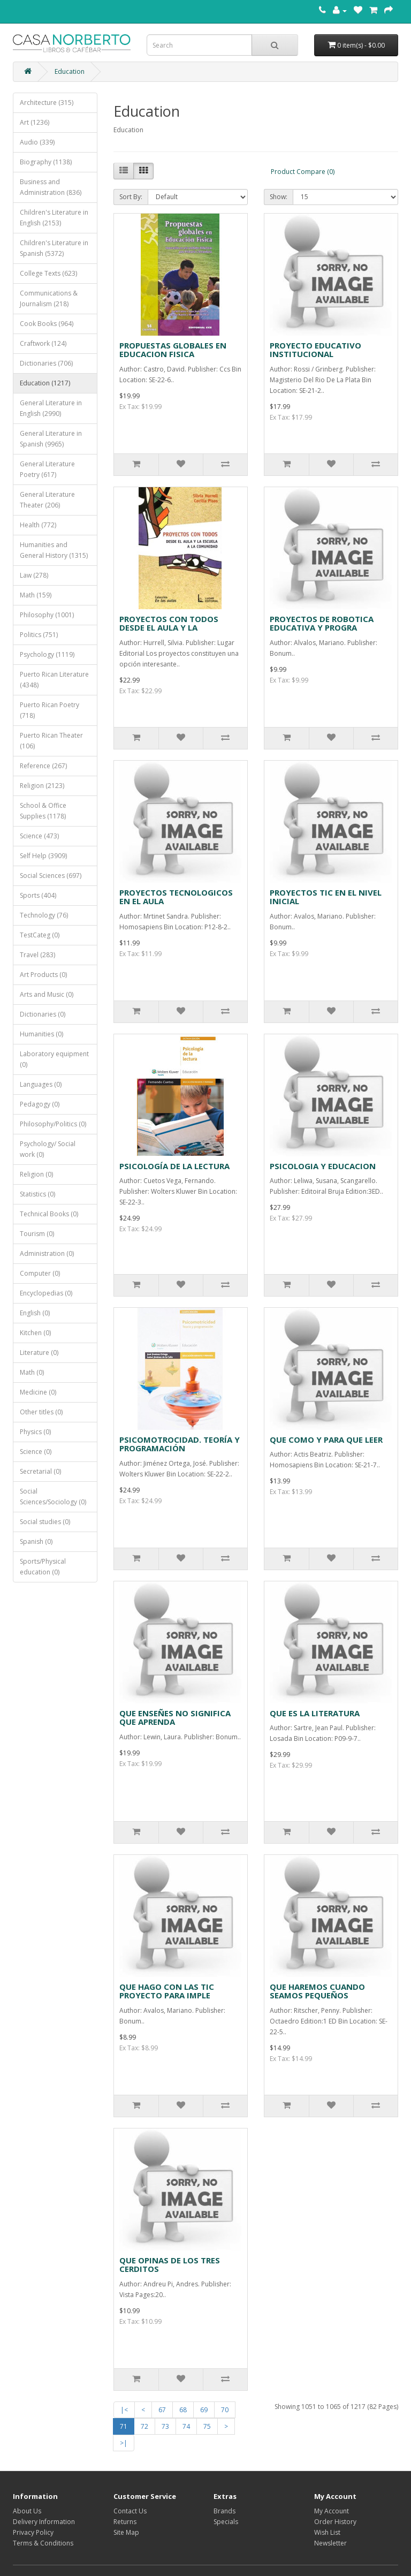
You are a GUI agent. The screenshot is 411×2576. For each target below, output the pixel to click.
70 (225, 2409)
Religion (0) (36, 1174)
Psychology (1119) (47, 654)
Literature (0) (39, 1352)
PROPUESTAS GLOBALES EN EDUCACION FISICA (172, 350)
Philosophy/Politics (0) (53, 1123)
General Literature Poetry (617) (47, 469)
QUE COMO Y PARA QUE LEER (326, 1439)
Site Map (126, 2532)
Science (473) (39, 835)
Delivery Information (44, 2521)
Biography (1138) (46, 161)
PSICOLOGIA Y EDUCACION (323, 1166)
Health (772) (38, 524)
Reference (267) (43, 765)
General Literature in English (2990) (51, 408)
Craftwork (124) (43, 343)
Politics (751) (39, 634)
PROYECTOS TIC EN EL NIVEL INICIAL (326, 897)
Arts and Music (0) (46, 994)
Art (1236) (34, 122)
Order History (335, 2521)
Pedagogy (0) (39, 1104)
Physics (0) (35, 1431)
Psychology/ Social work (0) (47, 1149)
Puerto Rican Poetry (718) (49, 710)
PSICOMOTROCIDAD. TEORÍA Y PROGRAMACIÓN (179, 1444)
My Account (331, 2511)
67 (162, 2409)
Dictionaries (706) (46, 363)
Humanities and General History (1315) (54, 550)
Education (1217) (45, 383)
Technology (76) (44, 915)
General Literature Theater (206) (47, 500)
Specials (226, 2521)
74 (186, 2426)
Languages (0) (41, 1084)
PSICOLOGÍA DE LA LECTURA (174, 1166)
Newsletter (330, 2543)
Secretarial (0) (40, 1471)
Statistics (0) (37, 1194)
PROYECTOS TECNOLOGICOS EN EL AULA (176, 897)
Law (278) (34, 575)
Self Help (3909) (43, 855)
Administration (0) (47, 1253)
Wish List (327, 2532)
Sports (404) (38, 895)
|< (124, 2409)
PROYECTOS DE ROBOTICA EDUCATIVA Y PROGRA (322, 623)
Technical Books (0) (49, 1213)
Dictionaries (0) (42, 1014)
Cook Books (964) (46, 323)
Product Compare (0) (302, 171)
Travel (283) (37, 954)
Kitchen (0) (35, 1332)
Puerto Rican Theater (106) (51, 741)
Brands (224, 2511)
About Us (27, 2511)
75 (207, 2426)
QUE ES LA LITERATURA (315, 1713)
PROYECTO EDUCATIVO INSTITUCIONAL (315, 350)
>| (123, 2443)
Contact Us (130, 2511)
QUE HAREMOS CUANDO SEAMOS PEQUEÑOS (317, 1991)
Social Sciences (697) (50, 875)
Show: (278, 196)
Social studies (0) (45, 1521)
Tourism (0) (37, 1233)
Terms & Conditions (43, 2543)
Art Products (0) (43, 974)
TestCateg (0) (39, 935)
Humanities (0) (41, 1034)
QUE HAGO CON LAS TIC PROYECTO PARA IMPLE (166, 1991)
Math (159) (35, 595)
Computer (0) (40, 1273)
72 (144, 2426)
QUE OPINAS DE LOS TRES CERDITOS (169, 2265)
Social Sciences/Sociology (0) (53, 1496)
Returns (124, 2521)
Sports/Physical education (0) (43, 1567)
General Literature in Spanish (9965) (51, 439)
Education (70, 71)
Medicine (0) (38, 1392)
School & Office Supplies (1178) (43, 811)
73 (165, 2426)
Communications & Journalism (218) (49, 298)
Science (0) (35, 1451)
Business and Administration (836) (50, 187)
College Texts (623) (48, 273)
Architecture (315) (46, 102)
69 (204, 2409)
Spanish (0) (36, 1541)
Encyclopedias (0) (46, 1293)
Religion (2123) (42, 785)
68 (183, 2409)
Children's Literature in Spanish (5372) (54, 248)
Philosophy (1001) (47, 614)
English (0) (35, 1312)
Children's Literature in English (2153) (54, 218)
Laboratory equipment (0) (54, 1059)
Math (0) (32, 1372)
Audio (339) (37, 142)
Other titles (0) (41, 1411)
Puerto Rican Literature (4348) (54, 680)
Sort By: (130, 196)
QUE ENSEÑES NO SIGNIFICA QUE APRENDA (175, 1718)
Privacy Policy (33, 2532)
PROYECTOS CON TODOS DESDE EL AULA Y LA (168, 623)
